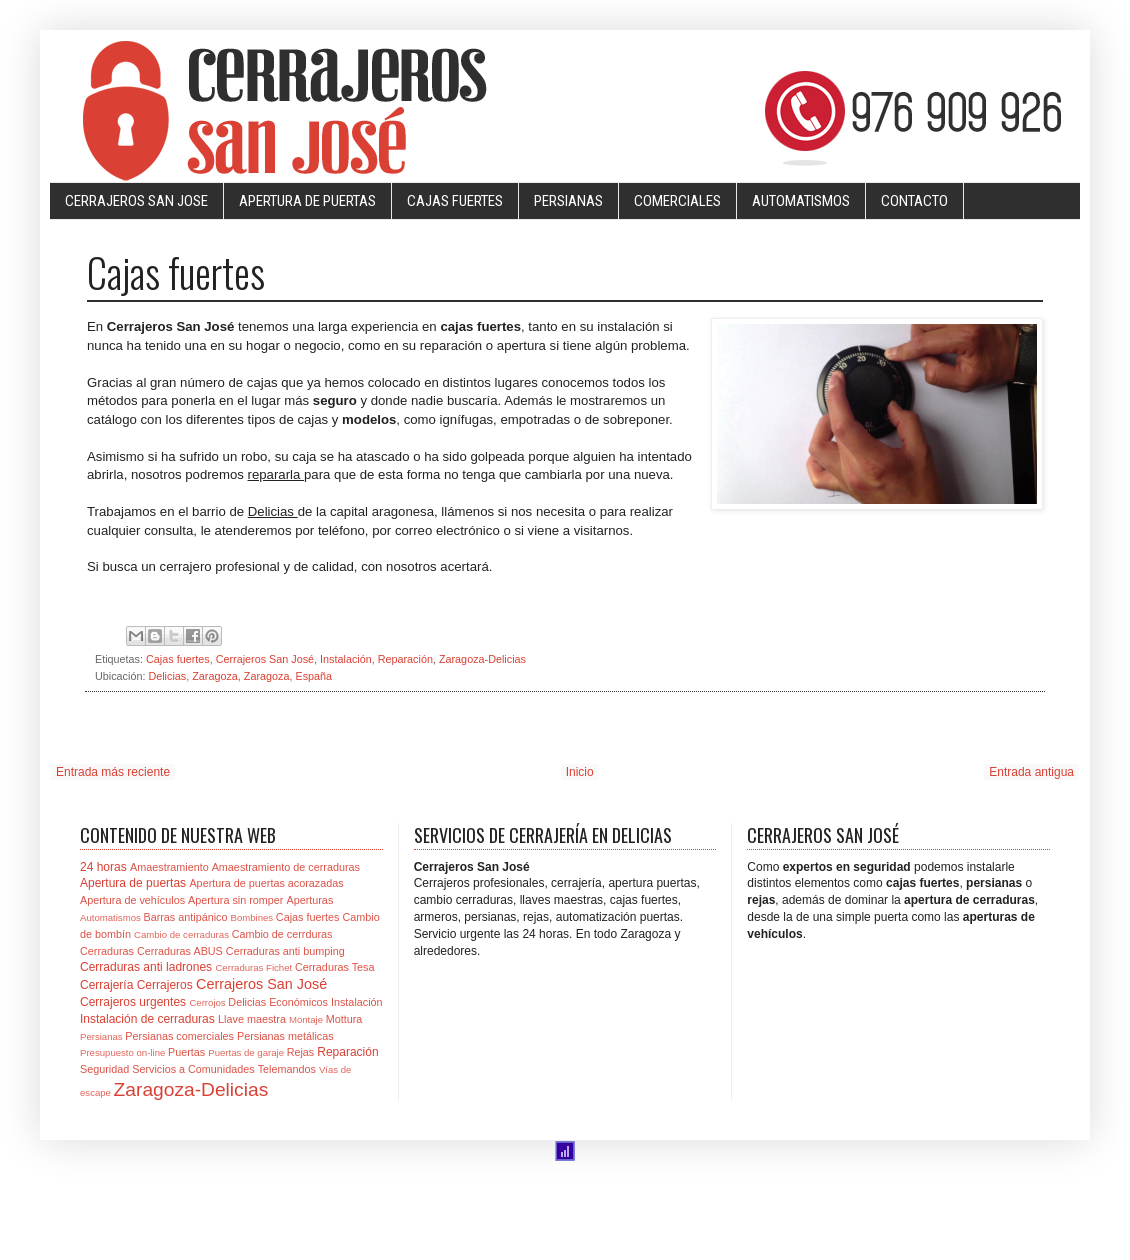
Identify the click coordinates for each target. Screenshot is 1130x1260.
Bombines (251, 917)
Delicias (247, 1002)
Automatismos (110, 917)
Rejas (301, 1052)
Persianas (101, 1036)
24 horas (103, 867)
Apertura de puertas (133, 883)
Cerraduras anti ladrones (146, 967)
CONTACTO (914, 201)
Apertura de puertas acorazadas (266, 883)
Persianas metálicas (285, 1036)
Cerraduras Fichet (253, 967)
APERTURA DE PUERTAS (307, 201)
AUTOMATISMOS (801, 201)
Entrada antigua (1031, 772)
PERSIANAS (568, 201)
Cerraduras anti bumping (285, 951)
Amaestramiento (169, 867)
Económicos (298, 1002)
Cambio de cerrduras (282, 934)
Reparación (405, 659)
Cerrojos (207, 1002)
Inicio (580, 772)
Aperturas (309, 900)
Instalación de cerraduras (147, 1019)
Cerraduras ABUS (180, 951)
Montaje (306, 1019)
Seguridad (104, 1069)
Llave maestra (252, 1019)
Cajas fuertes (178, 659)
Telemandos (287, 1069)
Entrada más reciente (113, 772)
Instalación (346, 659)
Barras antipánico (185, 917)
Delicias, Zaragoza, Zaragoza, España (240, 676)
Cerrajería (106, 985)
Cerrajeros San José (265, 659)
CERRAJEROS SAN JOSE (136, 201)
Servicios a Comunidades (193, 1069)
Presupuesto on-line (122, 1052)
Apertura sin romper (235, 900)
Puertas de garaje (246, 1052)
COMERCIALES (677, 201)
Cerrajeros (165, 985)
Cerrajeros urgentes (133, 1002)
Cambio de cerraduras (181, 934)
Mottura (344, 1019)
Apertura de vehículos (132, 900)
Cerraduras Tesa (335, 967)
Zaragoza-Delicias (482, 659)
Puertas (186, 1052)
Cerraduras (107, 951)
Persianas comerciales (179, 1036)
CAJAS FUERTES (455, 201)
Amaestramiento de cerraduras (286, 867)
